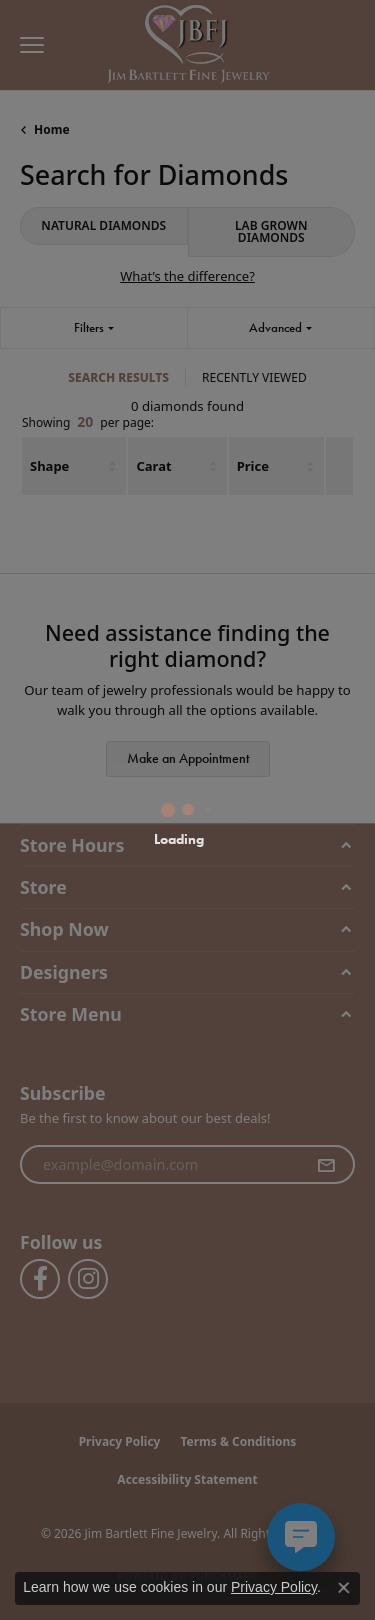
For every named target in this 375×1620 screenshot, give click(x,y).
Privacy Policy (274, 1587)
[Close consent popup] (344, 1588)
